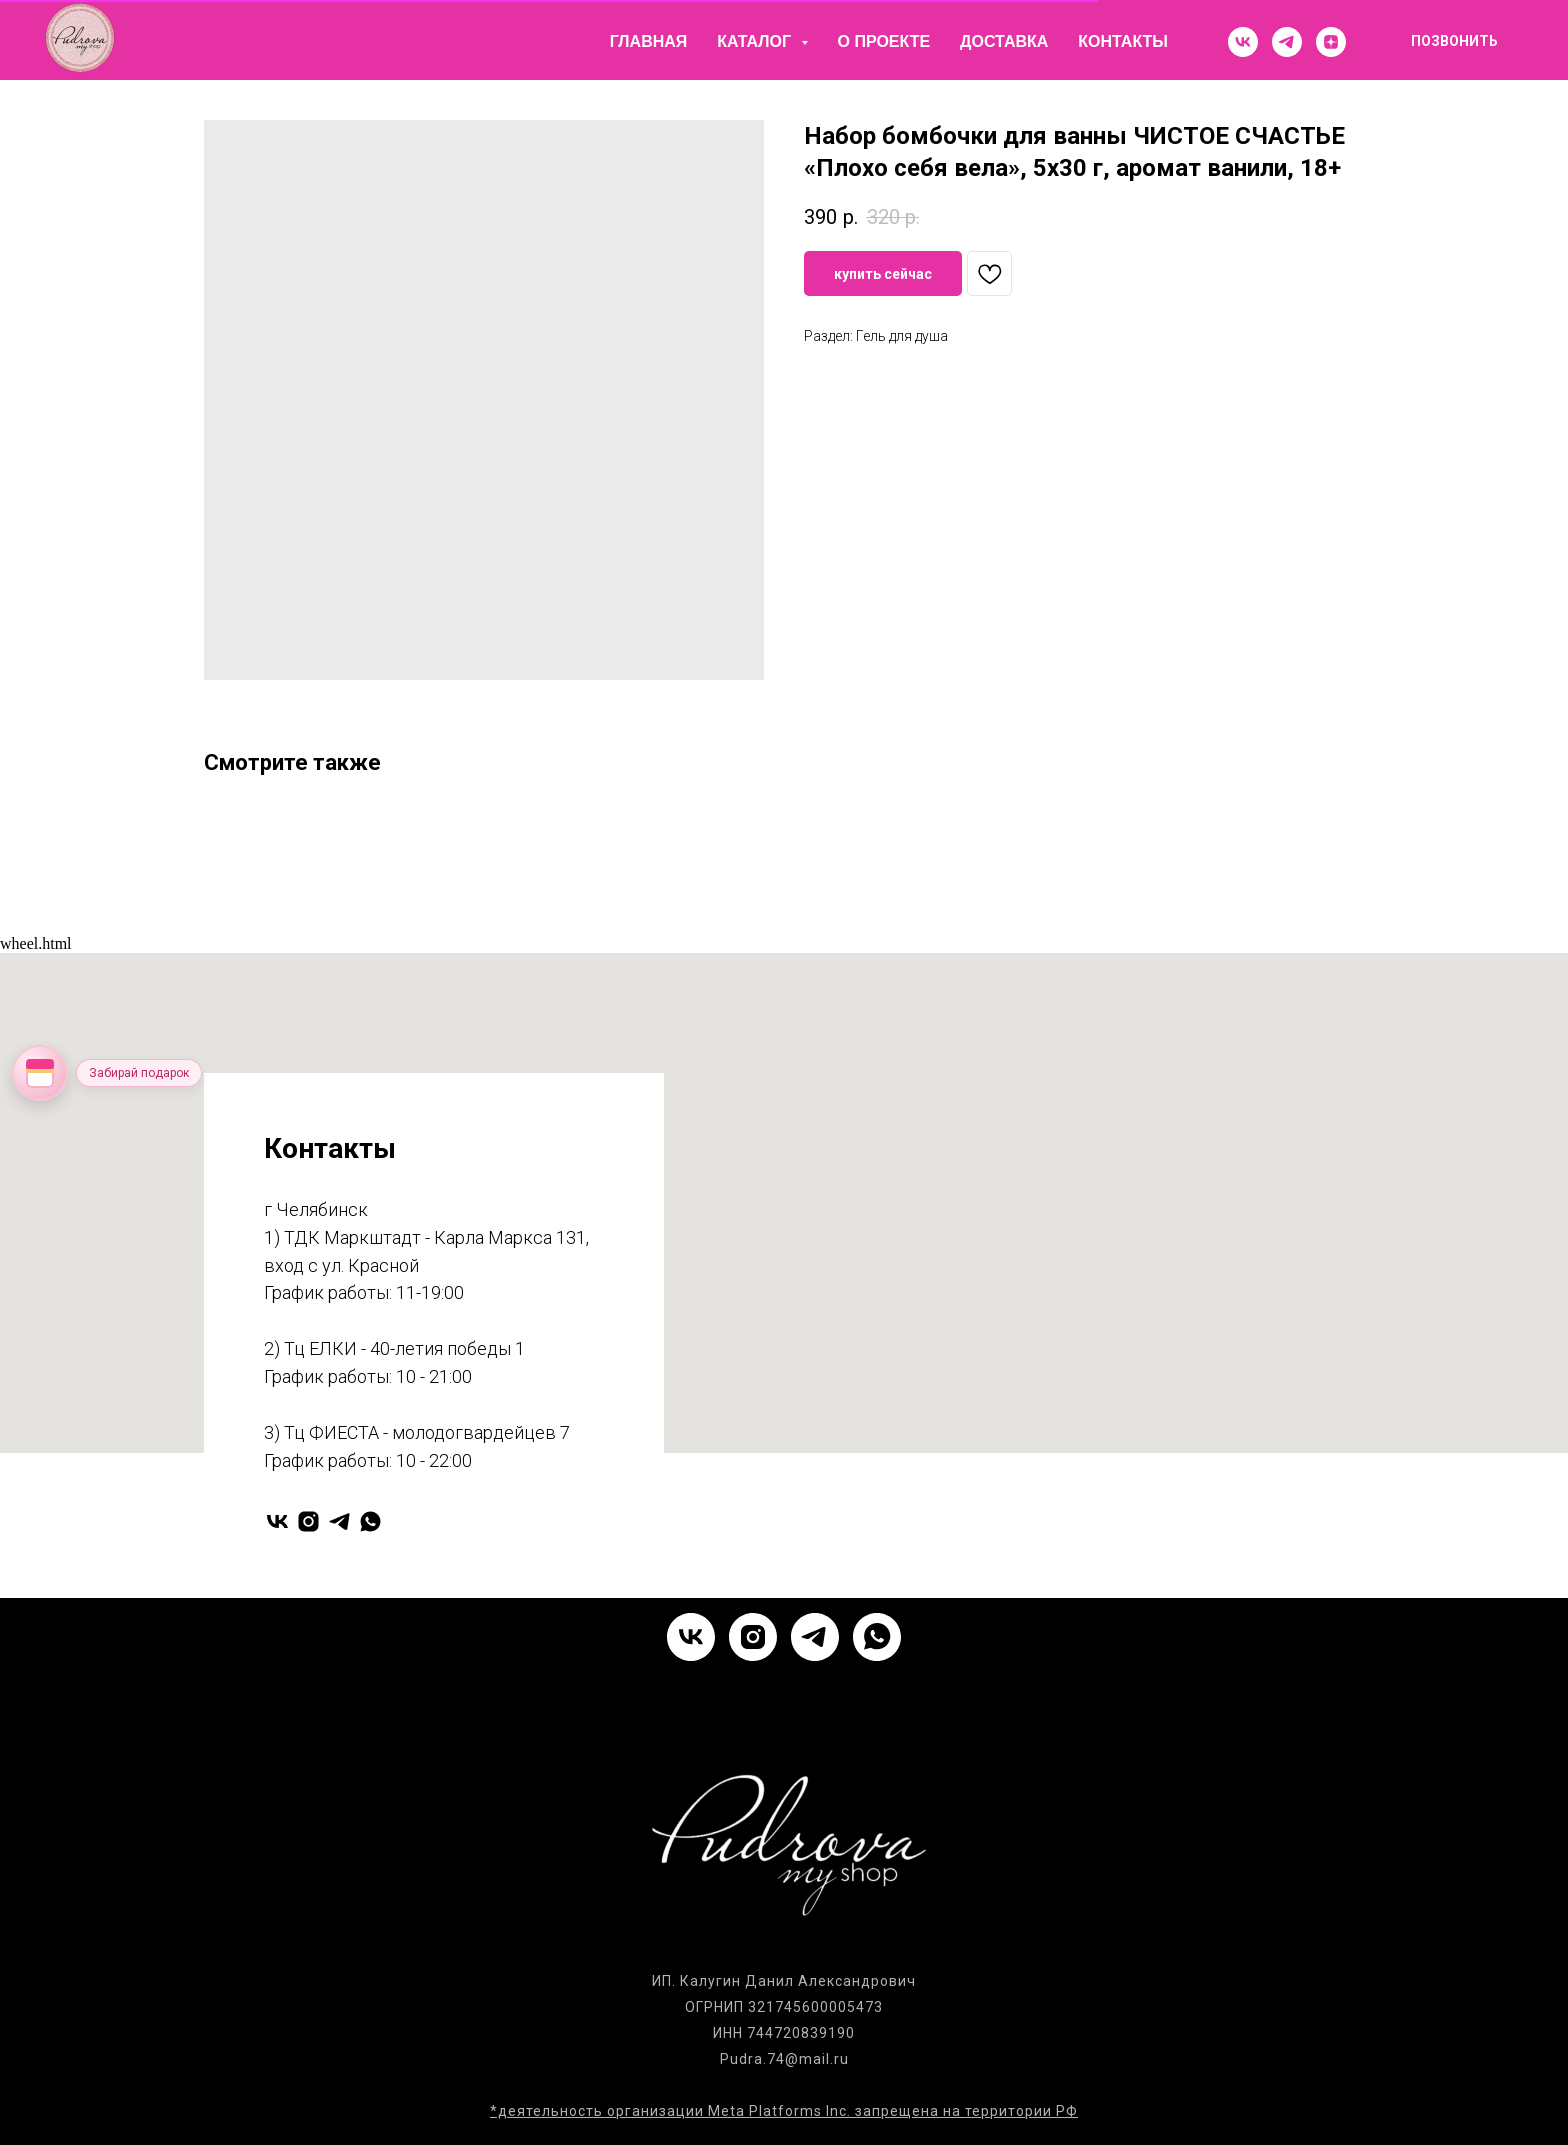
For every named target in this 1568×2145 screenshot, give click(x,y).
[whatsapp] (370, 1521)
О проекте (884, 41)
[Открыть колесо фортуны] (40, 1073)
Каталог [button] (756, 41)
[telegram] (1287, 42)
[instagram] (308, 1521)
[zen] (1331, 42)
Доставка (1004, 41)
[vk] (1243, 42)
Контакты (1123, 41)
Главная (649, 41)
